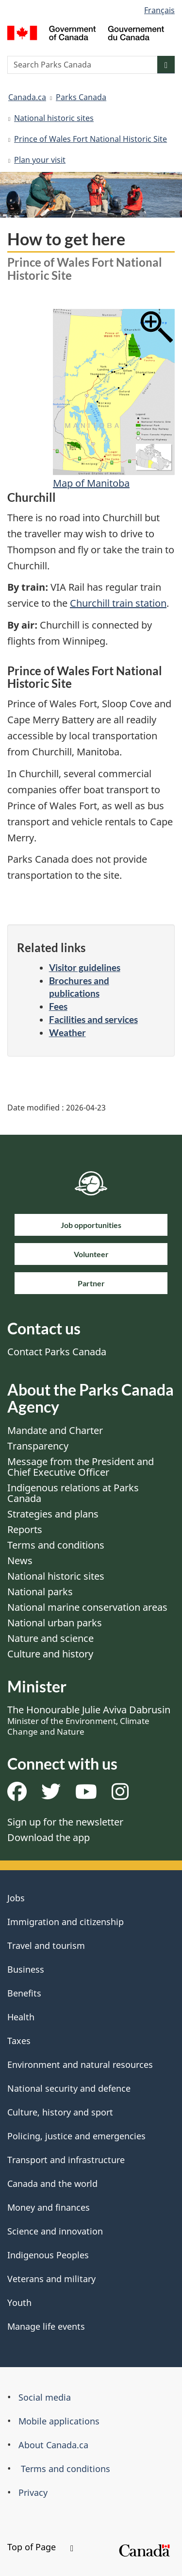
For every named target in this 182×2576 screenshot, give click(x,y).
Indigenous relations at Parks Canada (73, 1493)
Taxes (19, 2041)
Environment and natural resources (80, 2064)
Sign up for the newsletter (65, 1821)
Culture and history (50, 1653)
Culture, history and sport (60, 2112)
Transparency (37, 1445)
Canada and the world (52, 2183)
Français (159, 10)
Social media (44, 2397)
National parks (40, 1591)
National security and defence (69, 2088)
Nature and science (50, 1638)
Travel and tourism (46, 1945)
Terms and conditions (55, 1545)
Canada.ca (27, 97)
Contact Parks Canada (56, 1351)
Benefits (24, 1993)
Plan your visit (40, 159)
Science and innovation (55, 2231)
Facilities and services (93, 1019)
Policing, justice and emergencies (76, 2136)
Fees (58, 1006)
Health (20, 2017)
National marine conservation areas (87, 1607)
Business (25, 1969)
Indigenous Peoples (48, 2255)
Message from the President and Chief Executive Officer (80, 1467)
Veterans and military (51, 2279)
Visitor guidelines (84, 967)
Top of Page (40, 2547)
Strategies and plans (53, 1513)
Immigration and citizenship (65, 1922)
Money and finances (48, 2207)
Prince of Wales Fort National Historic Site (90, 139)
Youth (19, 2302)
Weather (67, 1032)
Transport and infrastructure (66, 2160)
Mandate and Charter (55, 1430)
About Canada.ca (53, 2445)
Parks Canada (81, 97)
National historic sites (54, 118)
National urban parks (54, 1622)
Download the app (48, 1837)
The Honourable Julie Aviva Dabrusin (88, 1720)
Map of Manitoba (91, 483)
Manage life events (46, 2326)
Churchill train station (118, 603)
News (20, 1560)
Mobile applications (58, 2421)
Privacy (33, 2492)
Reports (24, 1529)
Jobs (16, 1898)
